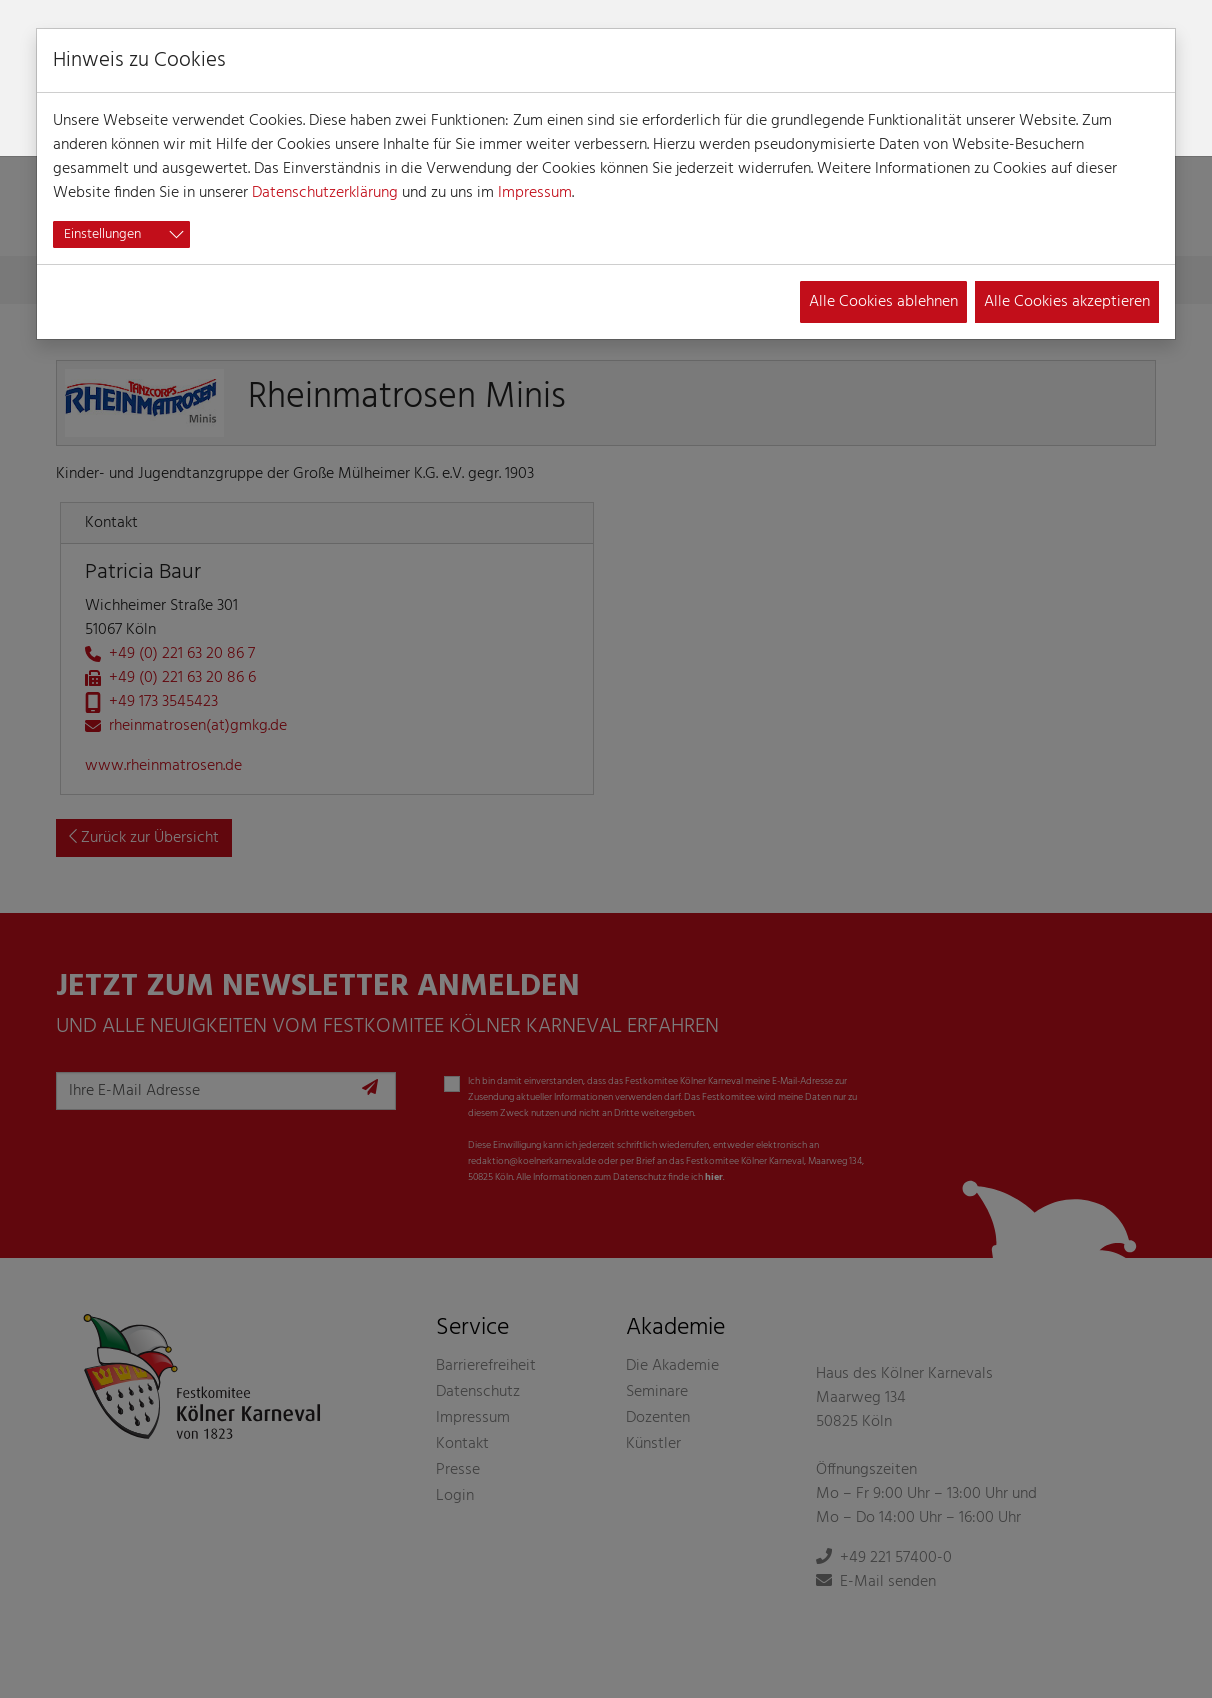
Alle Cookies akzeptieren (1067, 302)
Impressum (535, 193)
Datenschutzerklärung (325, 193)
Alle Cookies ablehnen (883, 302)
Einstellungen (102, 234)
